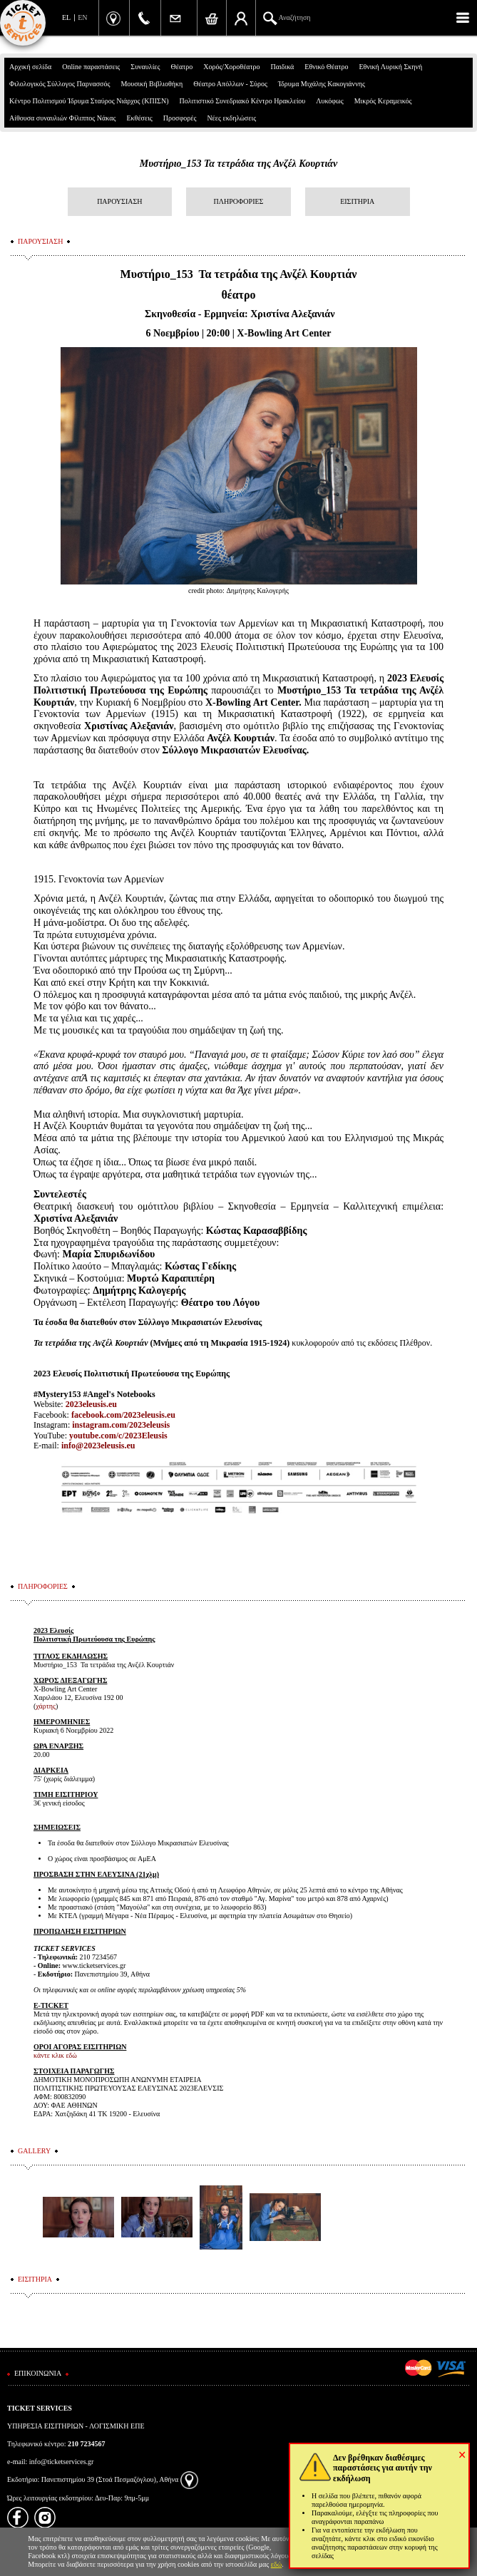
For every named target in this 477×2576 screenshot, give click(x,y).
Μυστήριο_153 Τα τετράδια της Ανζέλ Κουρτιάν (239, 163)
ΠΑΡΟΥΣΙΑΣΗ (119, 201)
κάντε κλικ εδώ (55, 2055)
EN (82, 17)
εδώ (276, 2564)
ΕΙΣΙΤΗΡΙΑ (357, 201)
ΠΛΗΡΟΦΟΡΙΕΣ (239, 201)
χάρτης (46, 1706)
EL (66, 17)
